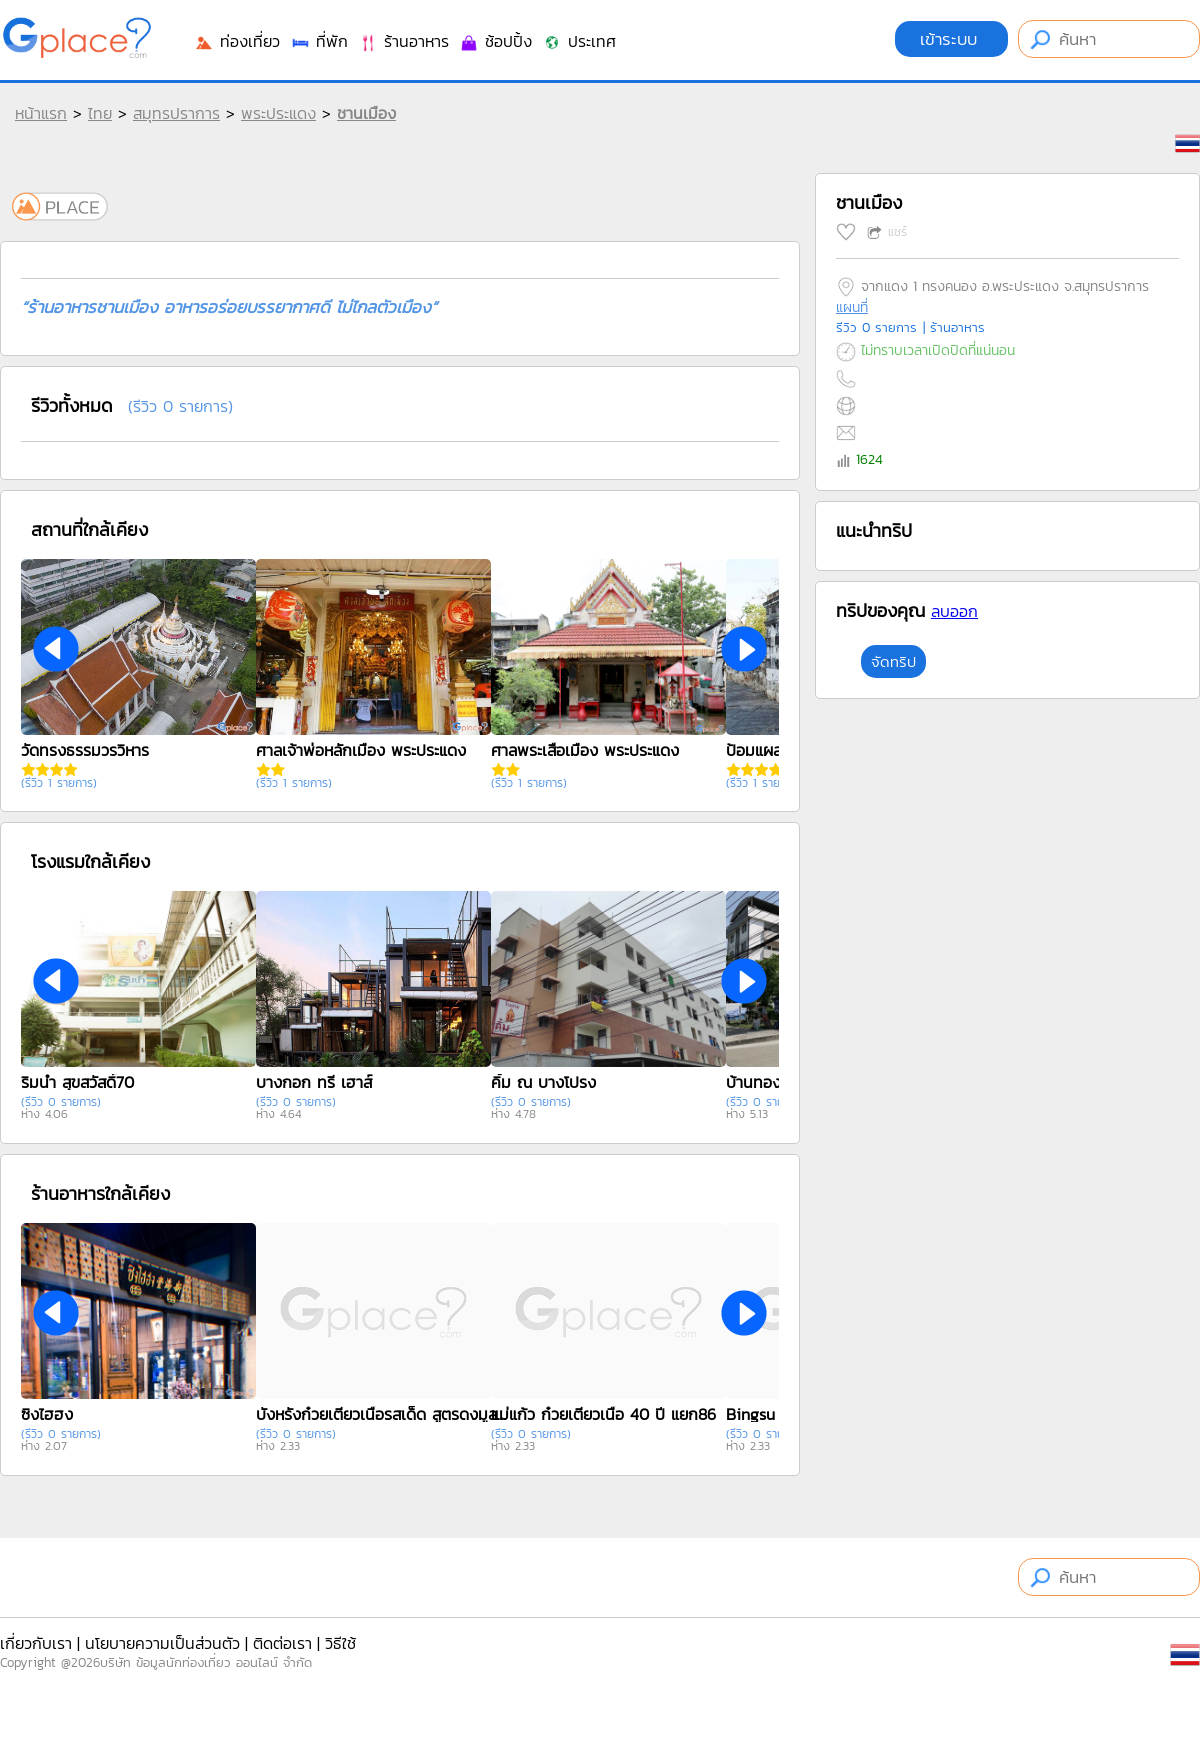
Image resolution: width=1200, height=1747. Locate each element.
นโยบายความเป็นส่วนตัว (162, 1643)
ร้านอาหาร (403, 41)
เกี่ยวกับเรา (36, 1643)
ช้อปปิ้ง (495, 41)
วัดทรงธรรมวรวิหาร (85, 750)
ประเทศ (579, 41)
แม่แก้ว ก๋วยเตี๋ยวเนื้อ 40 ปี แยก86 (603, 1414)
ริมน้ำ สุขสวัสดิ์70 (77, 1082)
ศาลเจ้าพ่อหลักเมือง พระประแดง (361, 750)
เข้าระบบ (951, 39)
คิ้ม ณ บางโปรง (543, 1082)
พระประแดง (278, 113)
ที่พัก (319, 41)
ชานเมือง (366, 113)
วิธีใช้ (340, 1643)
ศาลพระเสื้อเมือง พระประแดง (585, 750)
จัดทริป (893, 661)
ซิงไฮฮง (47, 1414)
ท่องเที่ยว (237, 41)
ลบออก (954, 611)
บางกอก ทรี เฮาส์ (314, 1082)
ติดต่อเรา (282, 1643)
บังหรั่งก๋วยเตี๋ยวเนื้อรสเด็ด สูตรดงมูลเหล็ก (381, 1414)
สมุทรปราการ (176, 113)
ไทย (100, 113)
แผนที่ (852, 307)
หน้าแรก (41, 113)
